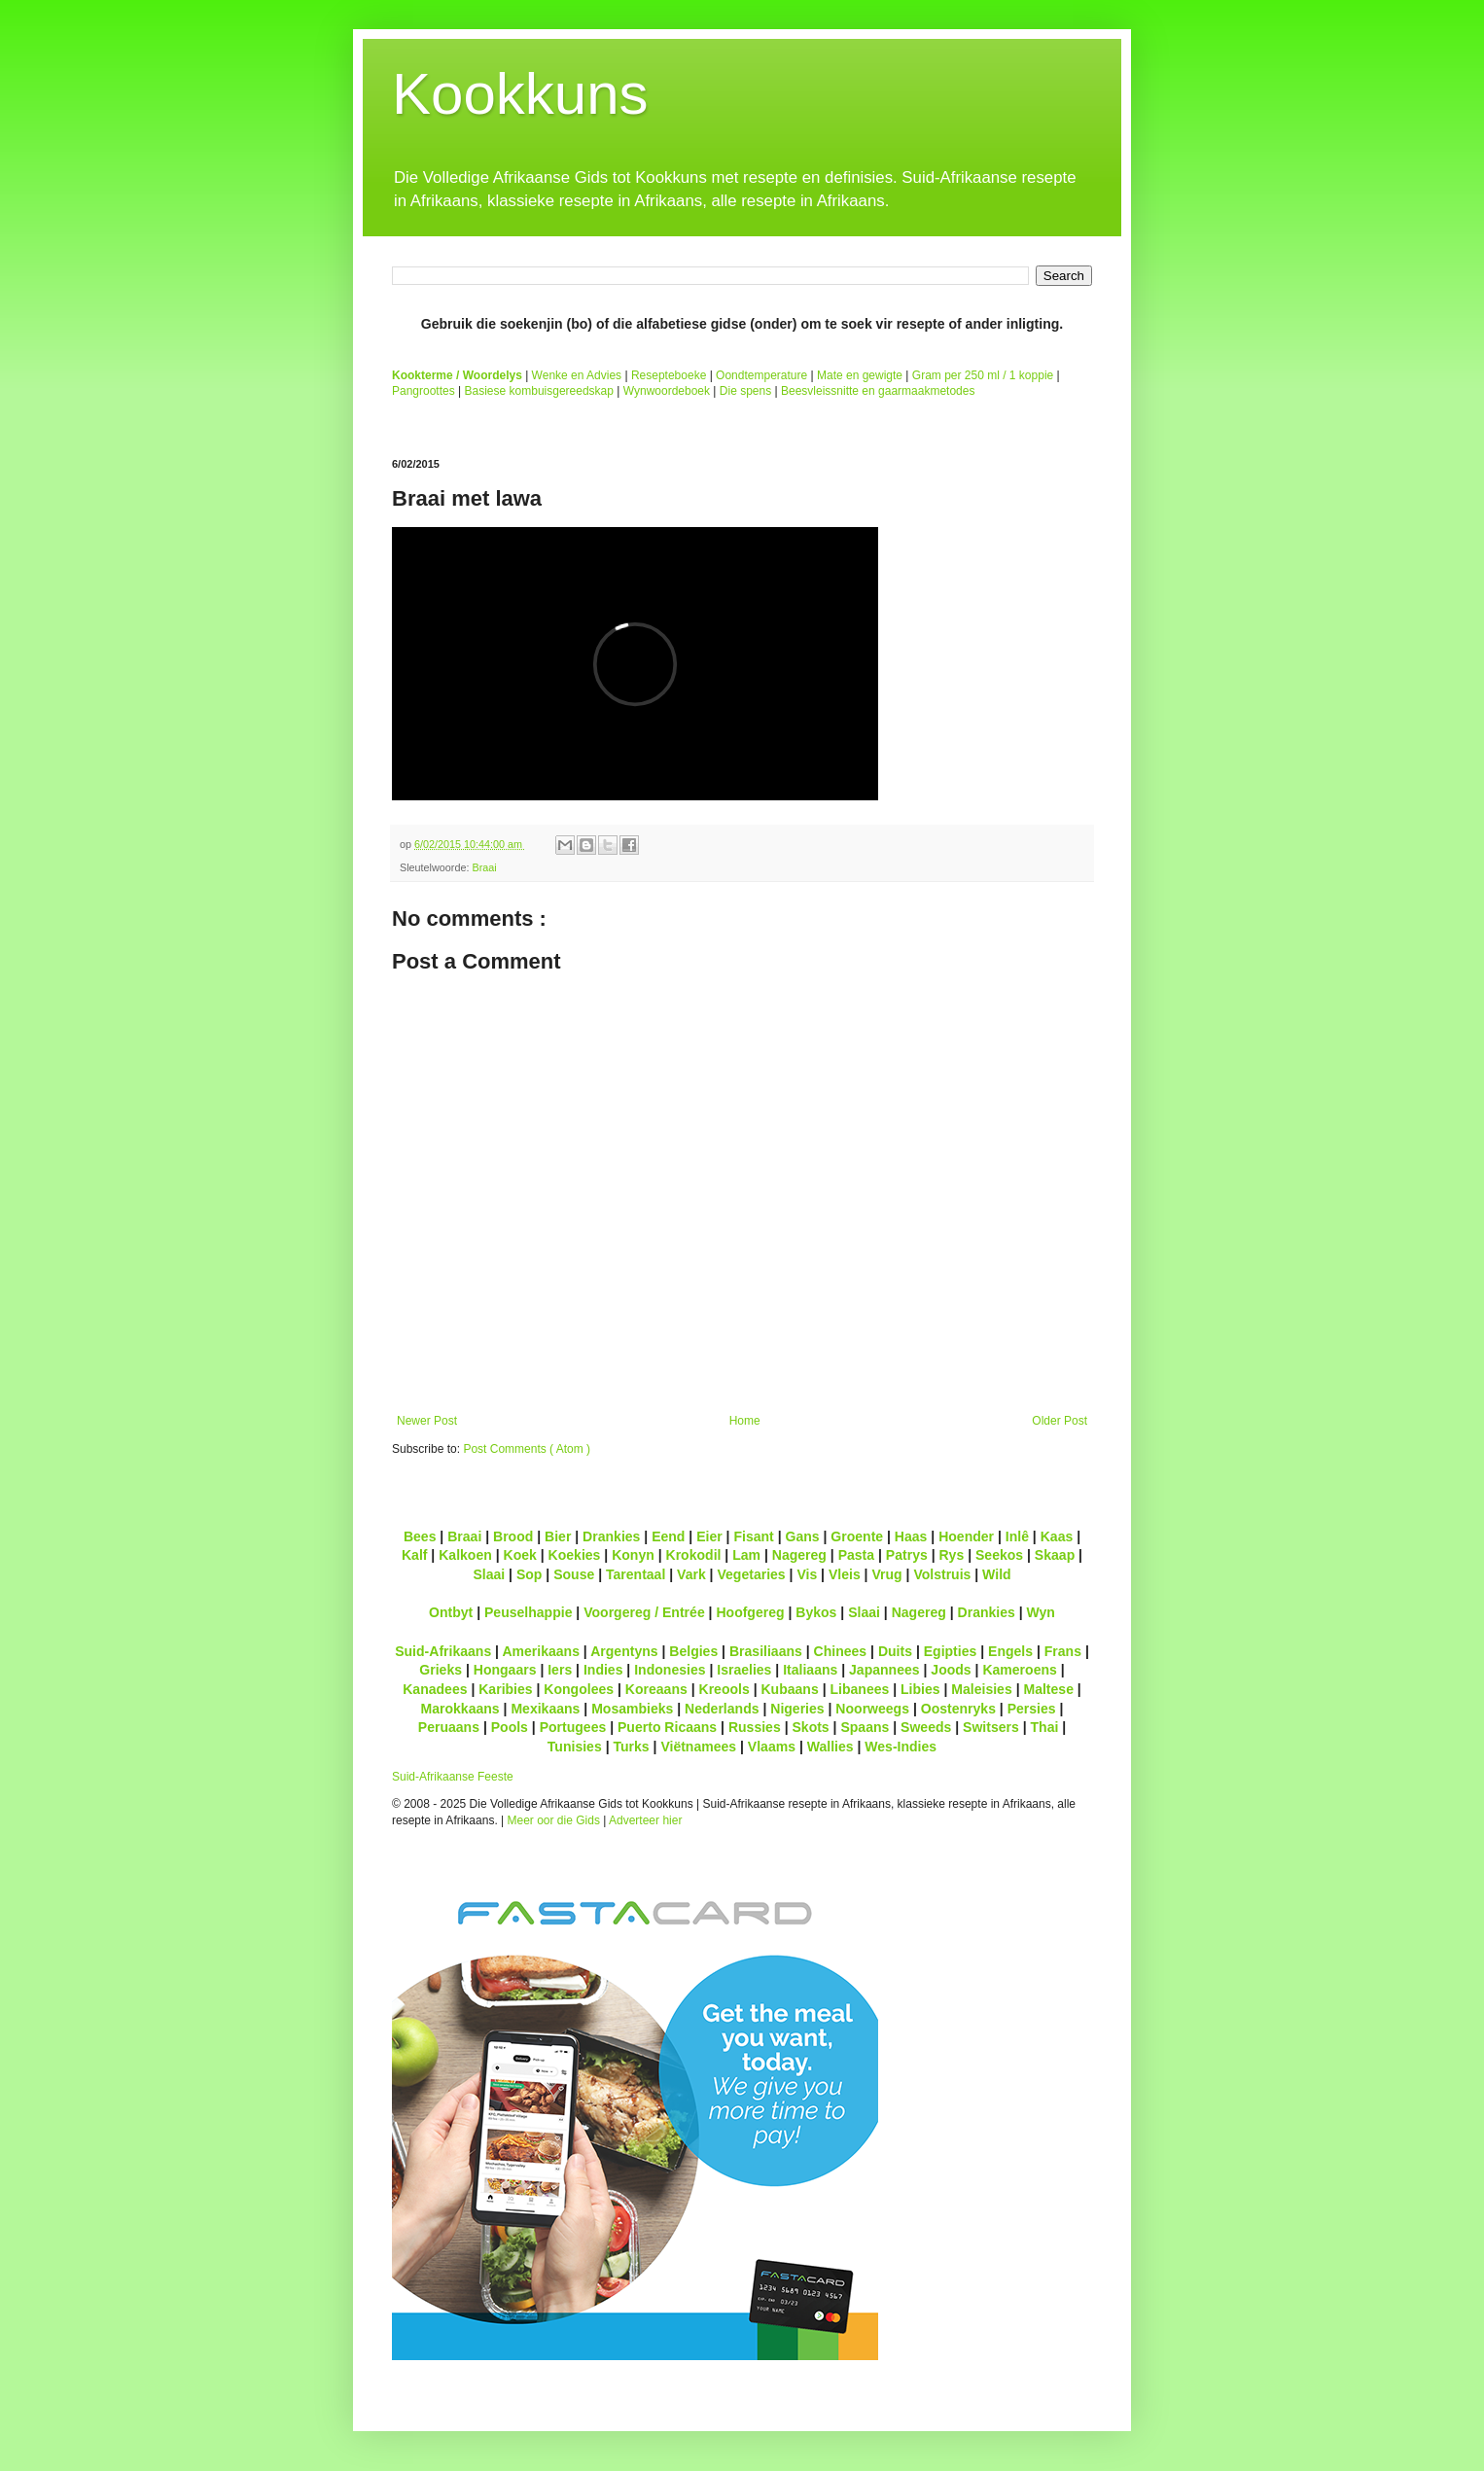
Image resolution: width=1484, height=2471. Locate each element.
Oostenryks (958, 1708)
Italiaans (810, 1669)
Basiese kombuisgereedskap (539, 391)
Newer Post (427, 1421)
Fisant (753, 1536)
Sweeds (926, 1727)
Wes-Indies (900, 1746)
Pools (509, 1727)
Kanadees (435, 1689)
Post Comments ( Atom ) (526, 1449)
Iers (560, 1669)
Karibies (505, 1689)
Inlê (1017, 1536)
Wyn (1041, 1612)
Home (744, 1421)
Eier (709, 1536)
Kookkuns (520, 93)
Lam (746, 1555)
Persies (1031, 1708)
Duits (895, 1651)
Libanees (859, 1689)
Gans (803, 1536)
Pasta (856, 1555)
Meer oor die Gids (554, 1820)
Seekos (999, 1555)
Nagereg (799, 1555)
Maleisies (981, 1689)
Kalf (415, 1555)
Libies (920, 1689)
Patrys (907, 1555)
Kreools (724, 1689)
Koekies (574, 1555)
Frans (1062, 1651)
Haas (911, 1536)
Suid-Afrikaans (443, 1651)
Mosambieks (632, 1708)
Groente (856, 1536)
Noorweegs (872, 1708)
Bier (558, 1536)
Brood (513, 1536)
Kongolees (579, 1689)
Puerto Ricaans (667, 1727)
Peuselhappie (528, 1612)
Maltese (1048, 1689)
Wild (996, 1574)
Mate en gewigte (859, 375)
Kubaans (789, 1689)
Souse (573, 1574)
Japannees (884, 1669)
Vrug (886, 1574)
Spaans (864, 1727)
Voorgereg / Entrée (644, 1612)
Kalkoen (465, 1555)
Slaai (489, 1574)
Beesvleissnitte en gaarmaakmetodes (877, 391)
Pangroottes (423, 391)
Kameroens (1019, 1669)
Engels (1010, 1651)
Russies (754, 1727)
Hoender (966, 1536)
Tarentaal (635, 1574)
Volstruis (942, 1574)
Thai (1045, 1727)
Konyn (633, 1555)
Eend (668, 1536)
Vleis (845, 1574)
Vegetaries (751, 1574)
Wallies (830, 1746)
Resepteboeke (668, 375)
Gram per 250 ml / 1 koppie (982, 375)
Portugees (573, 1727)
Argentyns (623, 1651)
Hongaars (505, 1669)
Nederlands (722, 1708)
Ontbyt (451, 1612)
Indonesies (669, 1669)
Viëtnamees (698, 1746)
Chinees (840, 1651)
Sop (529, 1574)
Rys (951, 1555)
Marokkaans (460, 1708)
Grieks (440, 1669)
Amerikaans (541, 1651)
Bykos (815, 1612)
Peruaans (448, 1727)
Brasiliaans (765, 1651)
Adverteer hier (645, 1820)
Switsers (991, 1727)
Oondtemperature (761, 375)
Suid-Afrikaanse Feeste (452, 1776)
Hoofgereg (750, 1612)
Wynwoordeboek (666, 391)
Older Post (1059, 1421)
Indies (603, 1669)
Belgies (693, 1651)
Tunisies (575, 1746)
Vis (806, 1574)
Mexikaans (545, 1708)
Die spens (745, 391)
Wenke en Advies (577, 375)
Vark (691, 1574)
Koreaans (656, 1689)
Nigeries (797, 1708)
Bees (420, 1536)
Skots (810, 1727)
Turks (631, 1746)
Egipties (950, 1651)
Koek (520, 1555)
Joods (951, 1669)
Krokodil (694, 1555)
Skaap (1055, 1555)
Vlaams (771, 1746)
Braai (484, 867)
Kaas (1057, 1536)
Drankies (611, 1536)
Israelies (744, 1669)
